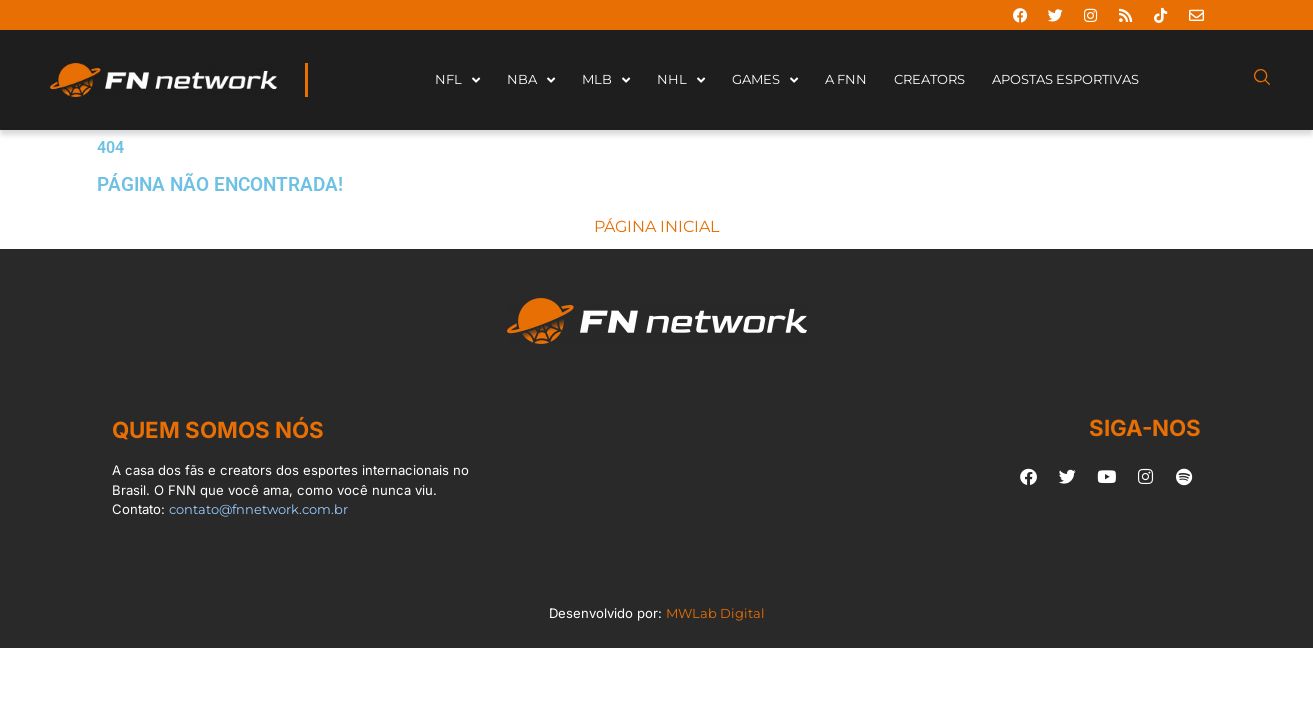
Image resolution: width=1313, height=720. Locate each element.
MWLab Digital (715, 613)
